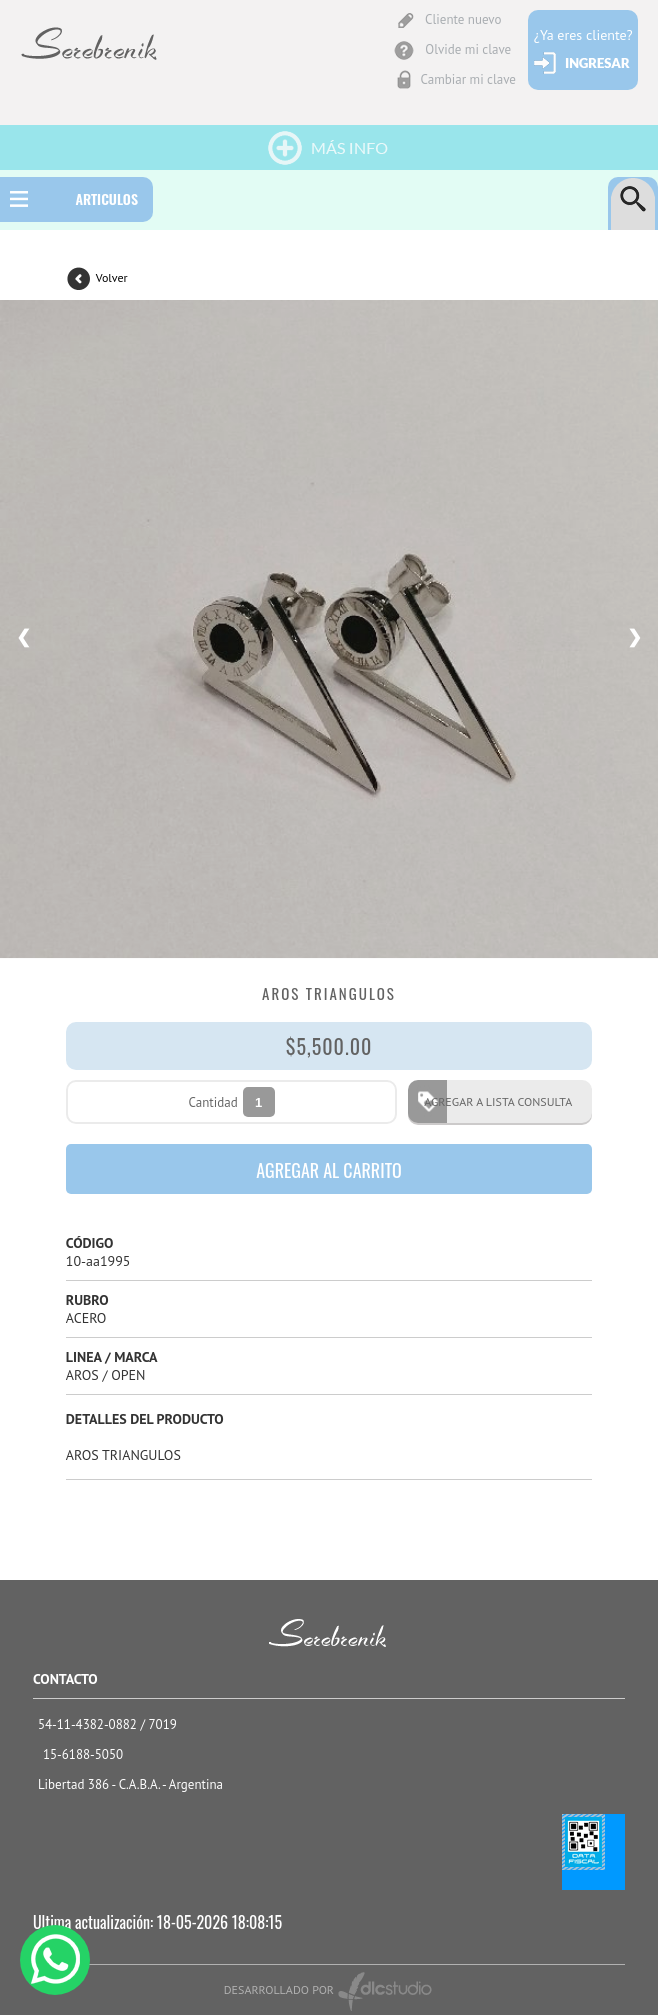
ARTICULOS (106, 198)
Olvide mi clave (468, 49)
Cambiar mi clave (468, 79)
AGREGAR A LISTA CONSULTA (492, 1101)
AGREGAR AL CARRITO (329, 1170)
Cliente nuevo (463, 19)
